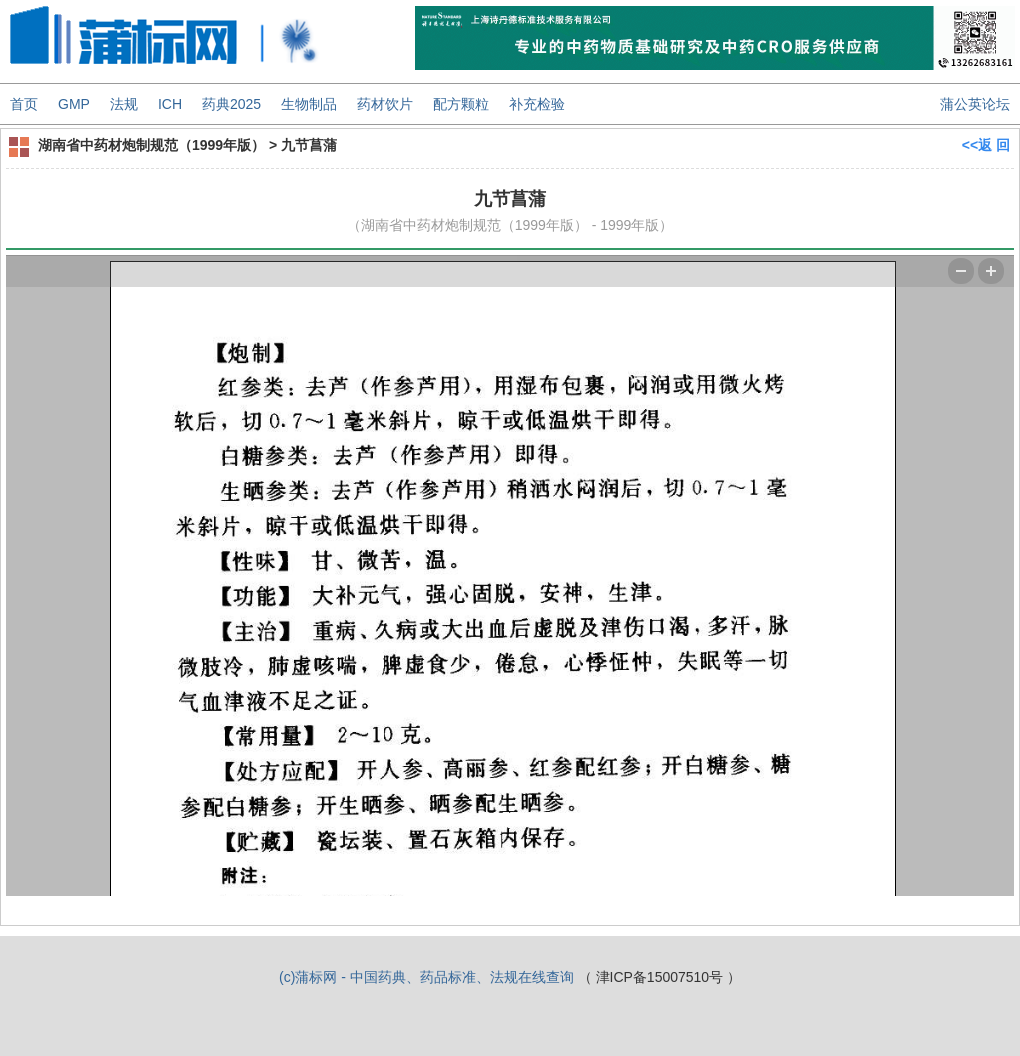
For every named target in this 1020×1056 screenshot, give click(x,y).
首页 (24, 104)
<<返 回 (986, 145)
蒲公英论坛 (975, 104)
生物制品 (309, 104)
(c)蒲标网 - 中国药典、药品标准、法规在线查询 (426, 977)
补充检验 (537, 104)
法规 (124, 104)
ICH (170, 104)
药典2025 (231, 104)
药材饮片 (385, 104)
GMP (74, 104)
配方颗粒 (461, 104)
